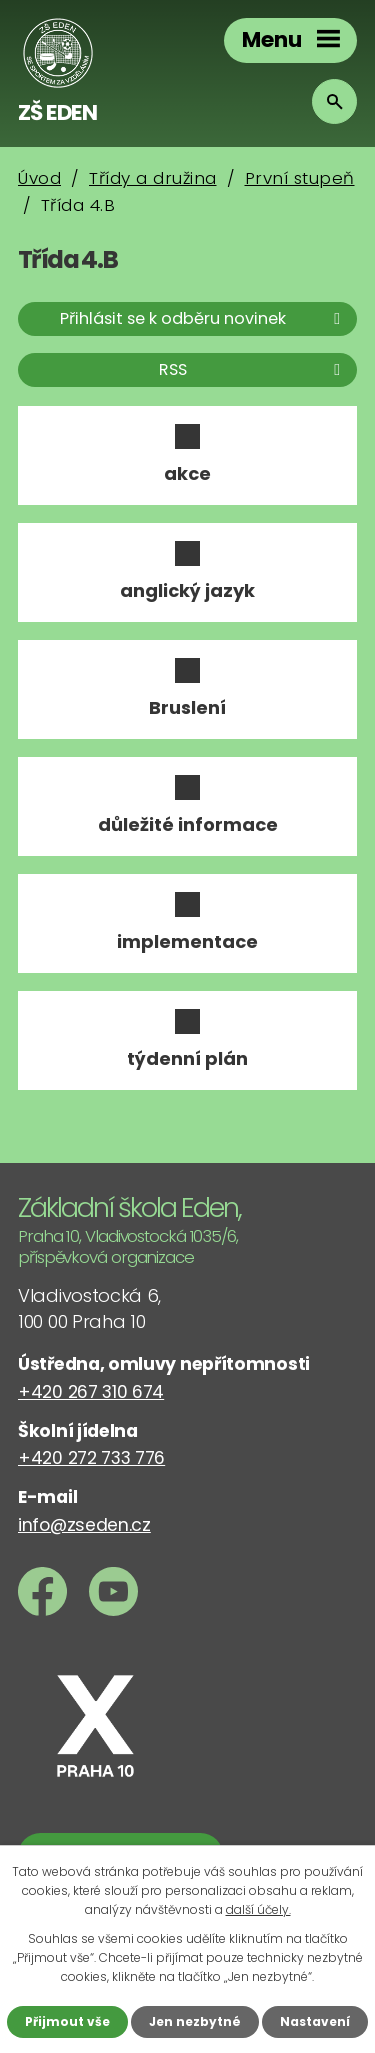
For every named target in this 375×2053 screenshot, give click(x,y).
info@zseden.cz (84, 1525)
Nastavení (315, 2021)
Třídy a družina (153, 178)
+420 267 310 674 (91, 1392)
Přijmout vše (67, 2021)
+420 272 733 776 (91, 1458)
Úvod (39, 178)
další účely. (258, 1909)
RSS (253, 369)
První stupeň (300, 178)
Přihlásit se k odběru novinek (203, 318)
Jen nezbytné (195, 2021)
